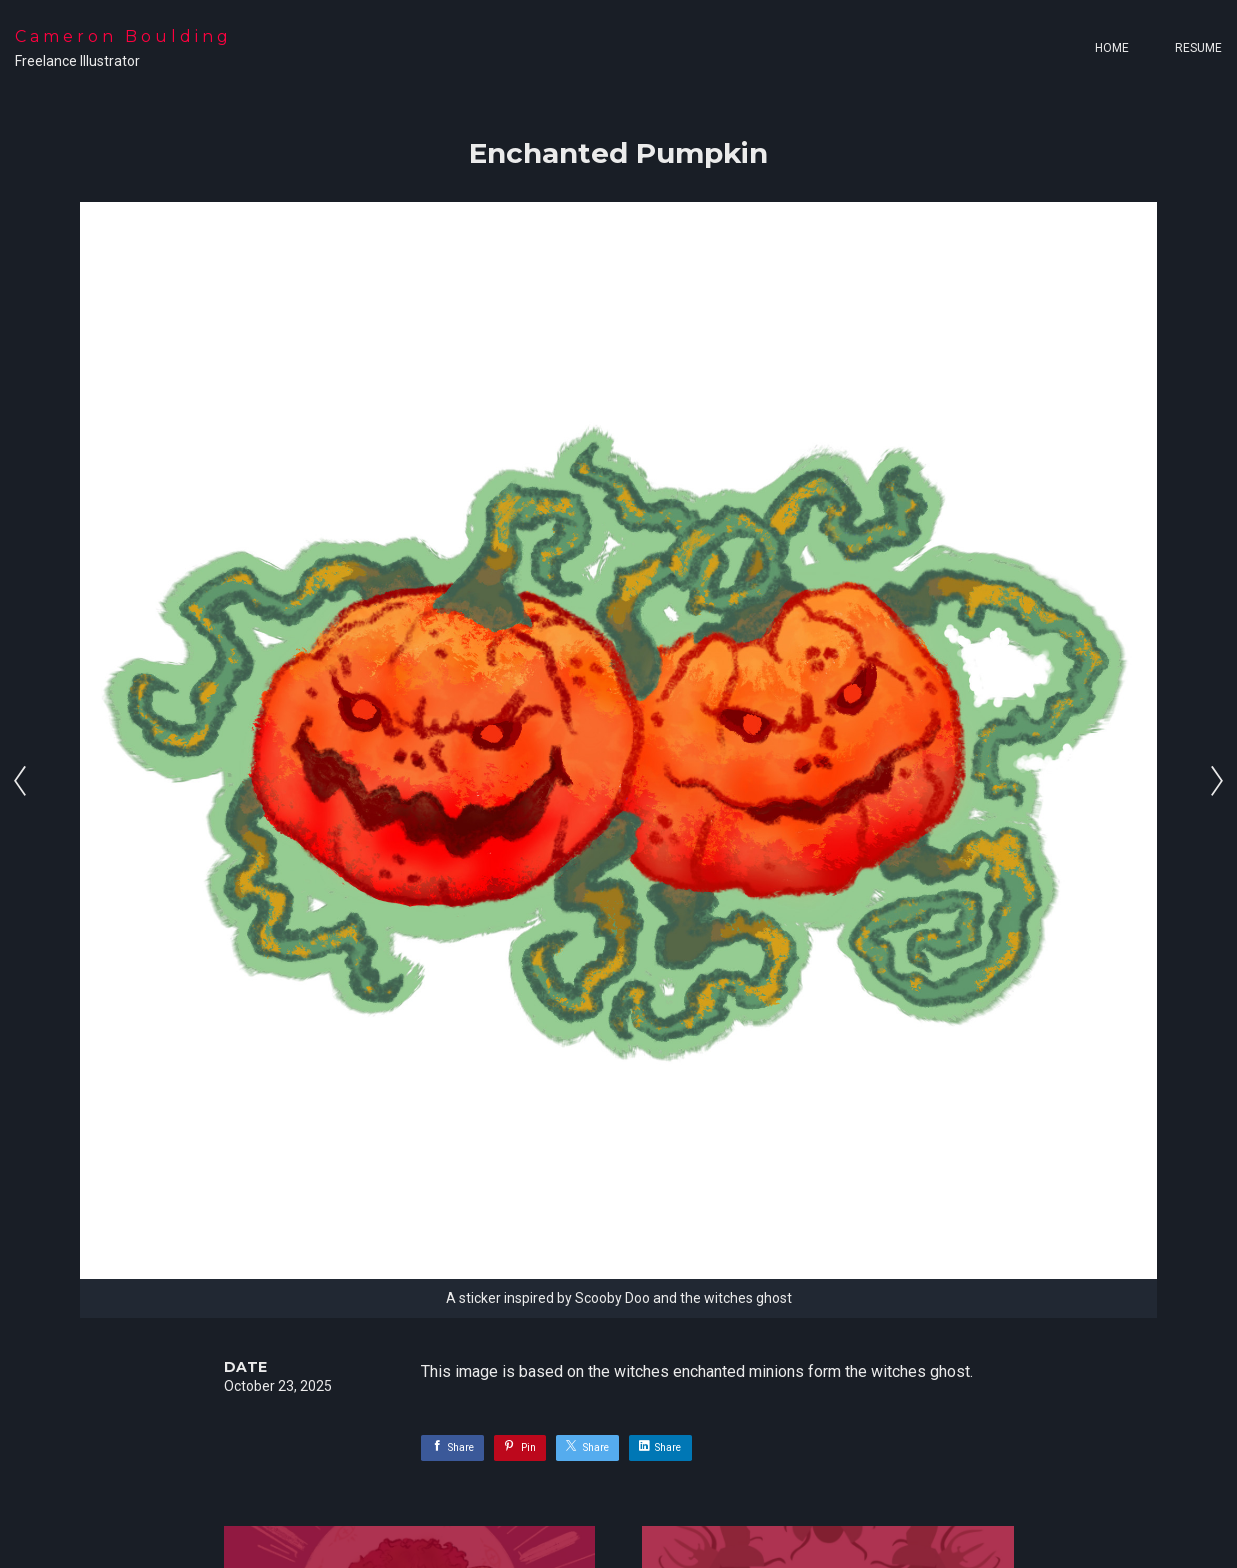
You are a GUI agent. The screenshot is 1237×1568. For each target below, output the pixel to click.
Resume (1198, 48)
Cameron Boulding (123, 36)
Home (1112, 48)
